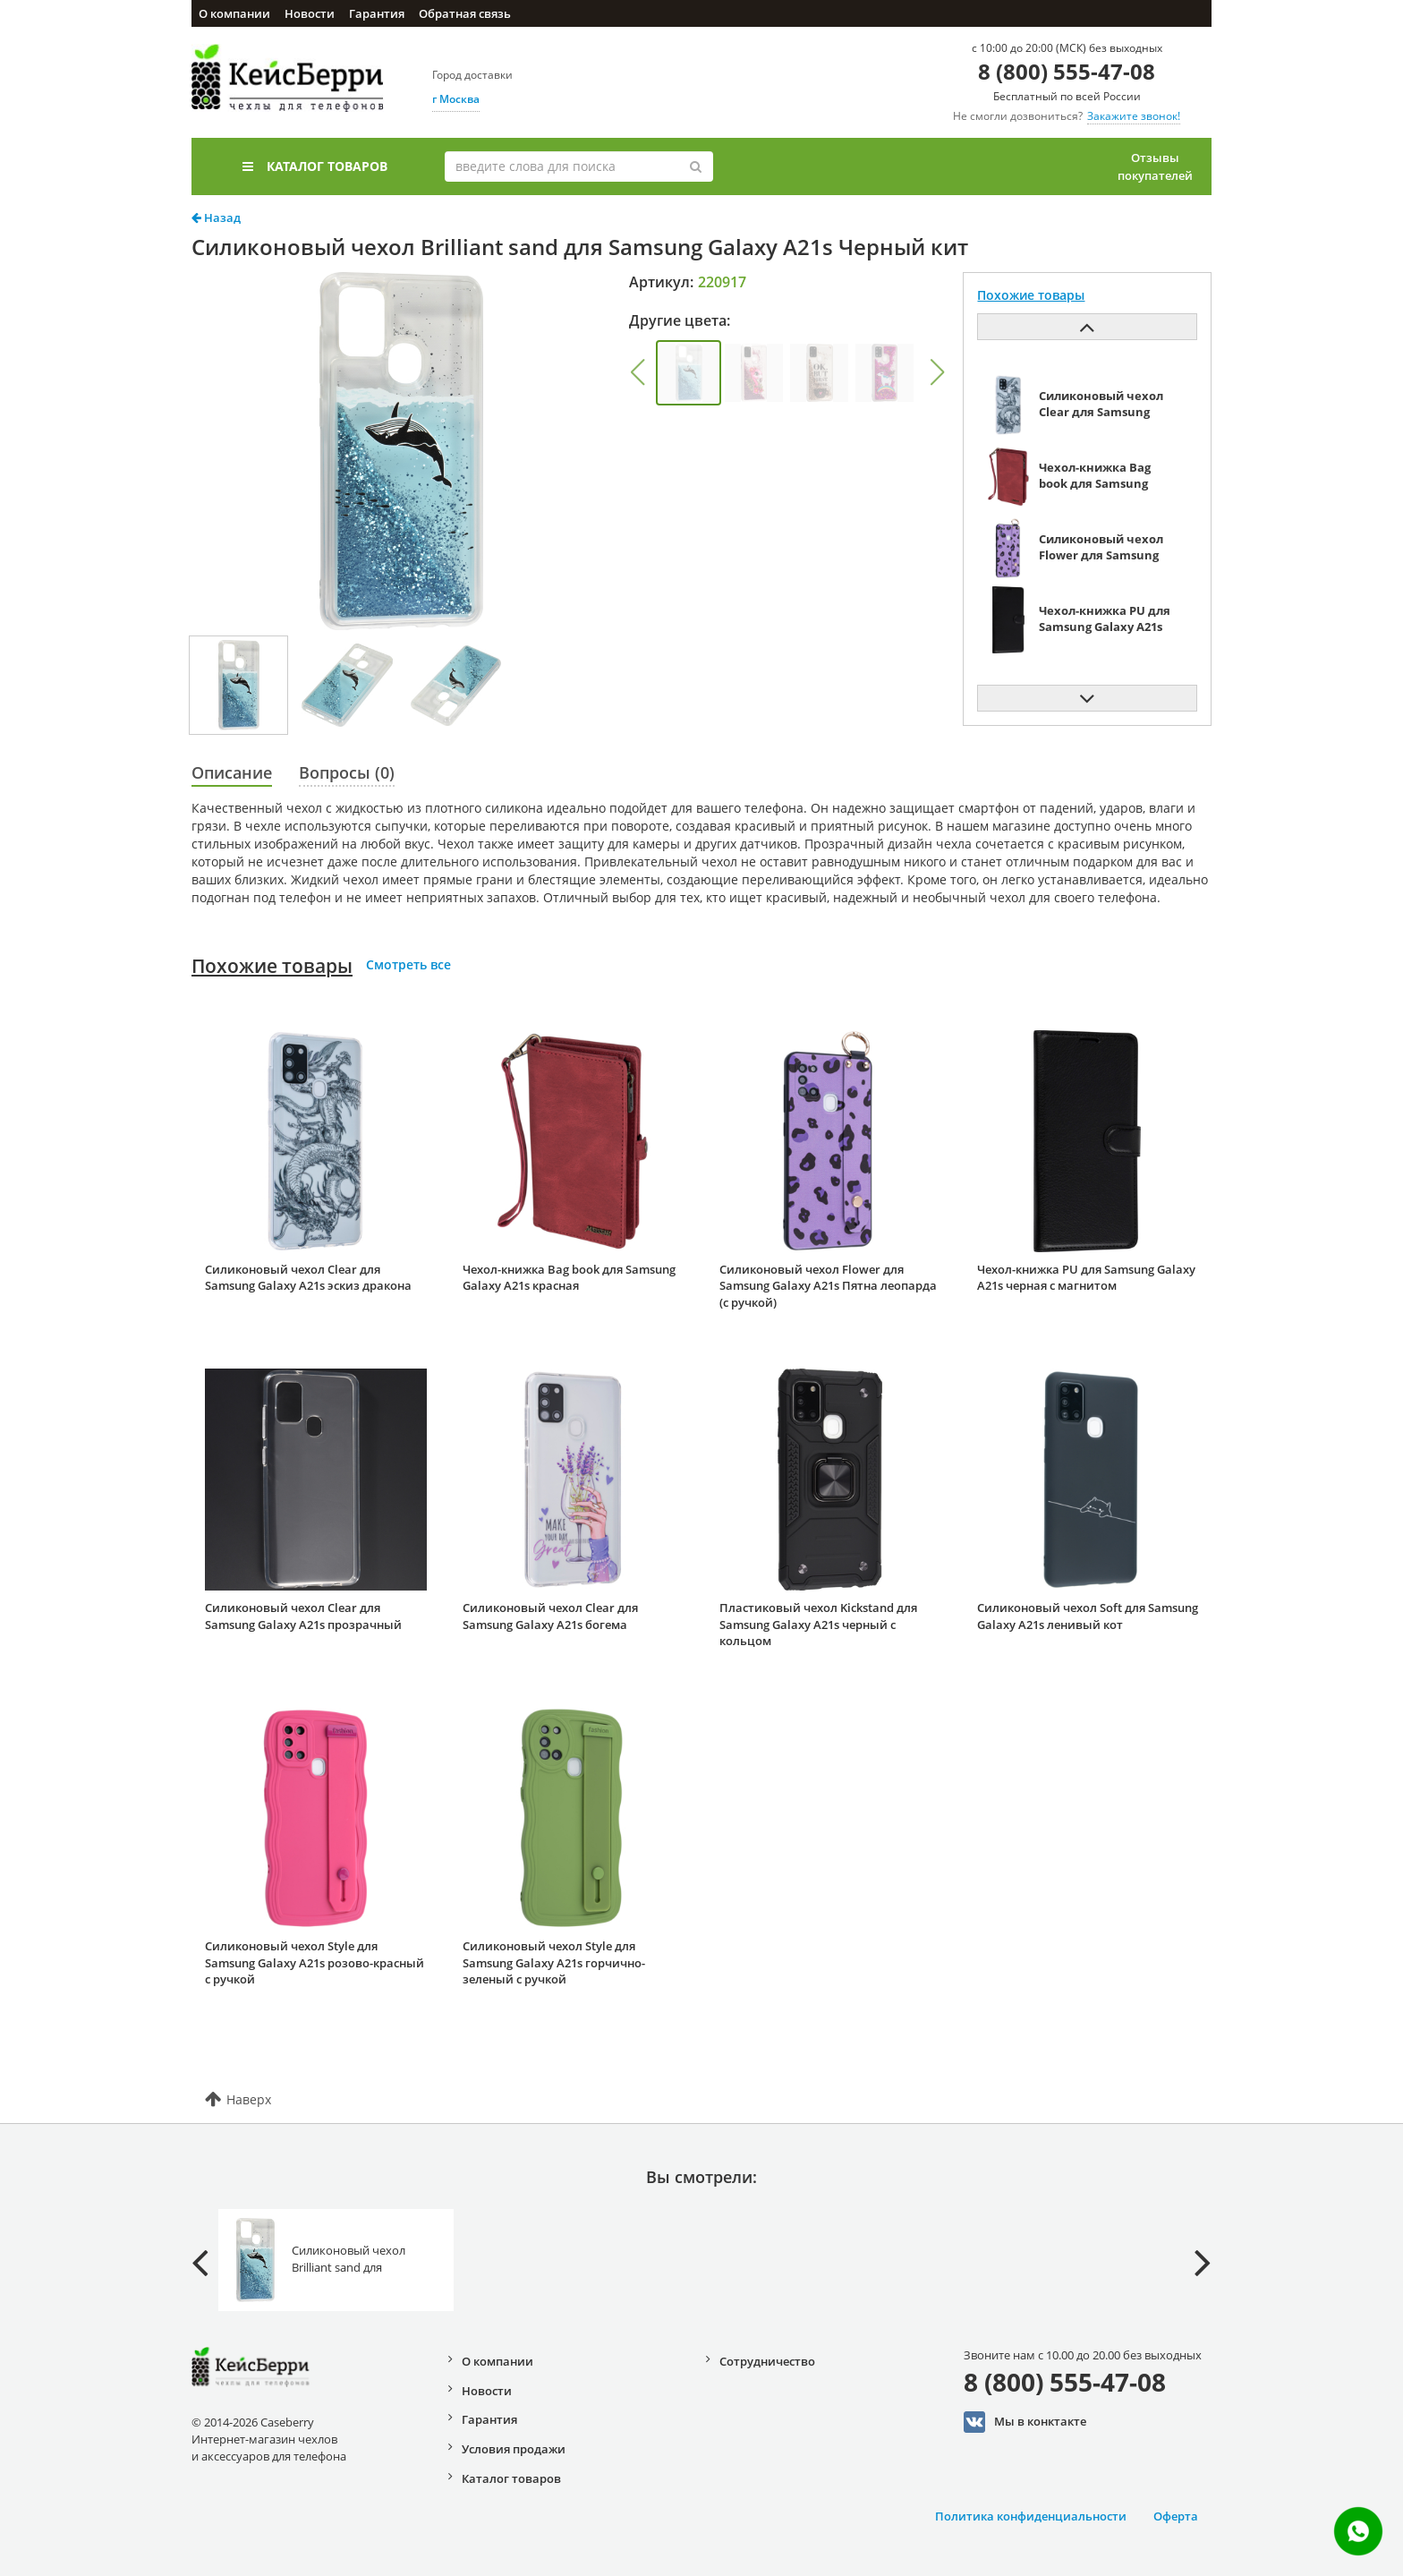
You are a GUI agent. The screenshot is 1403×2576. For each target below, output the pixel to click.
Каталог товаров (314, 166)
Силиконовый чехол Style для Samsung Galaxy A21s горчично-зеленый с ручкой (554, 1962)
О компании (234, 13)
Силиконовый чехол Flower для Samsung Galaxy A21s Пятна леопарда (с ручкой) (828, 1285)
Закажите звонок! (1133, 116)
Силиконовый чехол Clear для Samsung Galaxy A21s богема (550, 1616)
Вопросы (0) (347, 772)
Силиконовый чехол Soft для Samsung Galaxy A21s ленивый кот (1087, 1616)
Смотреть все (408, 964)
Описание (231, 772)
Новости (310, 13)
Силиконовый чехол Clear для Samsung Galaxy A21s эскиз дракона (308, 1277)
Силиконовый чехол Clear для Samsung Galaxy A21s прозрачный (303, 1616)
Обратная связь (465, 13)
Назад (216, 217)
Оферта (1175, 2516)
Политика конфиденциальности (1031, 2516)
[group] (688, 372)
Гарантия (376, 13)
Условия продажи (513, 2449)
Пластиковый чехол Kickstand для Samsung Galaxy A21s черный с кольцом (818, 1624)
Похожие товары (272, 965)
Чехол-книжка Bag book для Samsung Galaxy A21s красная (569, 1277)
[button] (637, 372)
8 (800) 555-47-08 (1066, 71)
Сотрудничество (767, 2361)
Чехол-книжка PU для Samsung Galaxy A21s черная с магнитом (1086, 1277)
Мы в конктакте (1025, 2422)
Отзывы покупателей (1155, 166)
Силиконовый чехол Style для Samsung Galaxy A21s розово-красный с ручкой (314, 1962)
